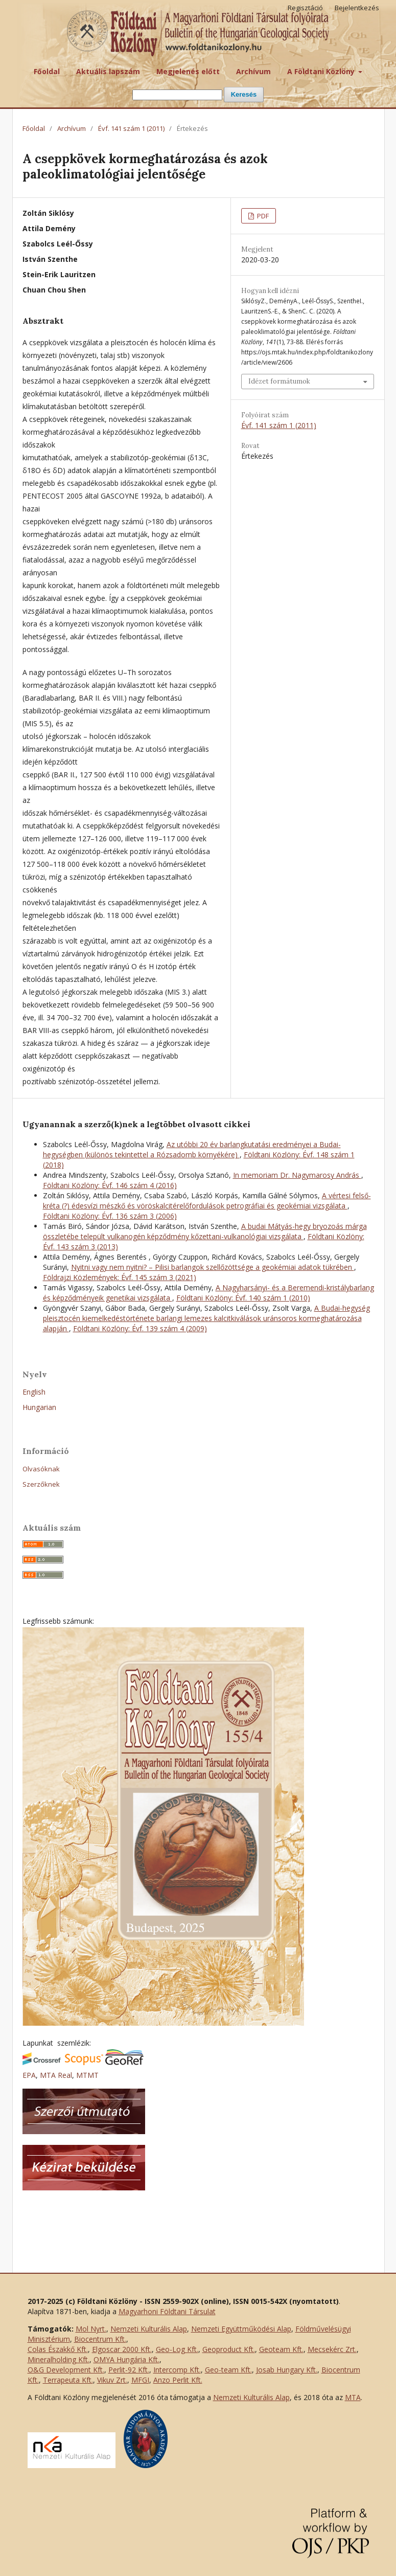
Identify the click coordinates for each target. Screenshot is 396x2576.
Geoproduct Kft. (228, 2349)
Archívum (253, 71)
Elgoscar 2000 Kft (121, 2349)
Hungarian (39, 1407)
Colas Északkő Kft (57, 2349)
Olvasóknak (41, 1468)
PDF (262, 215)
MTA (353, 2397)
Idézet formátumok (279, 381)
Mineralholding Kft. (58, 2359)
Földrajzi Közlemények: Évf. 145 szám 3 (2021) (119, 1277)
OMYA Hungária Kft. (126, 2359)
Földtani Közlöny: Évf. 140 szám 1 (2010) (243, 1298)
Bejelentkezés (357, 7)
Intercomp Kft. (177, 2370)
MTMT (87, 2075)
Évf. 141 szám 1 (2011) (131, 128)
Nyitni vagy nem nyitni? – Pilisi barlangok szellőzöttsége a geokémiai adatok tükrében (212, 1267)
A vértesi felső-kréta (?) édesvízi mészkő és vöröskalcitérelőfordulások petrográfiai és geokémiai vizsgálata (207, 1201)
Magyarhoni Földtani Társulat (167, 2311)
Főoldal (47, 71)
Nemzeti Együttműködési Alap (241, 2329)
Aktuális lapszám (108, 71)
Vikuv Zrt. (112, 2380)
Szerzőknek (41, 1484)
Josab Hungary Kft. (286, 2370)
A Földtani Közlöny (322, 71)
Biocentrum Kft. (100, 2339)
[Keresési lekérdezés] (177, 94)
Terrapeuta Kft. (68, 2380)
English (33, 1392)
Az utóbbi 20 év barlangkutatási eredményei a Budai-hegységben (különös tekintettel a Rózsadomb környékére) (192, 1149)
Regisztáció (305, 7)
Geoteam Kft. (281, 2349)
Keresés (244, 94)
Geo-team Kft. (228, 2370)
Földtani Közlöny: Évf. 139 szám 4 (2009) (140, 1328)
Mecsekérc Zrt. (332, 2349)
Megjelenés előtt (188, 71)
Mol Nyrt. (91, 2329)
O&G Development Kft (65, 2370)
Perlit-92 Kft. (128, 2370)
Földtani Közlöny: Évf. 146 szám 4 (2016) (110, 1185)
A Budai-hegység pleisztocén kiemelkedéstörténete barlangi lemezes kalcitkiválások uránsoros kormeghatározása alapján (206, 1318)
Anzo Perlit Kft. (177, 2380)
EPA (29, 2075)
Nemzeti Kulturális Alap (148, 2329)
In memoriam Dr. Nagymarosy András (297, 1175)
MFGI (140, 2380)
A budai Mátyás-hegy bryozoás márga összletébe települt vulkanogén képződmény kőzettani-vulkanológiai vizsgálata (205, 1231)
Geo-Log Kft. (177, 2349)
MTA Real (56, 2075)
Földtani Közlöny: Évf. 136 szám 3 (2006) (110, 1216)
